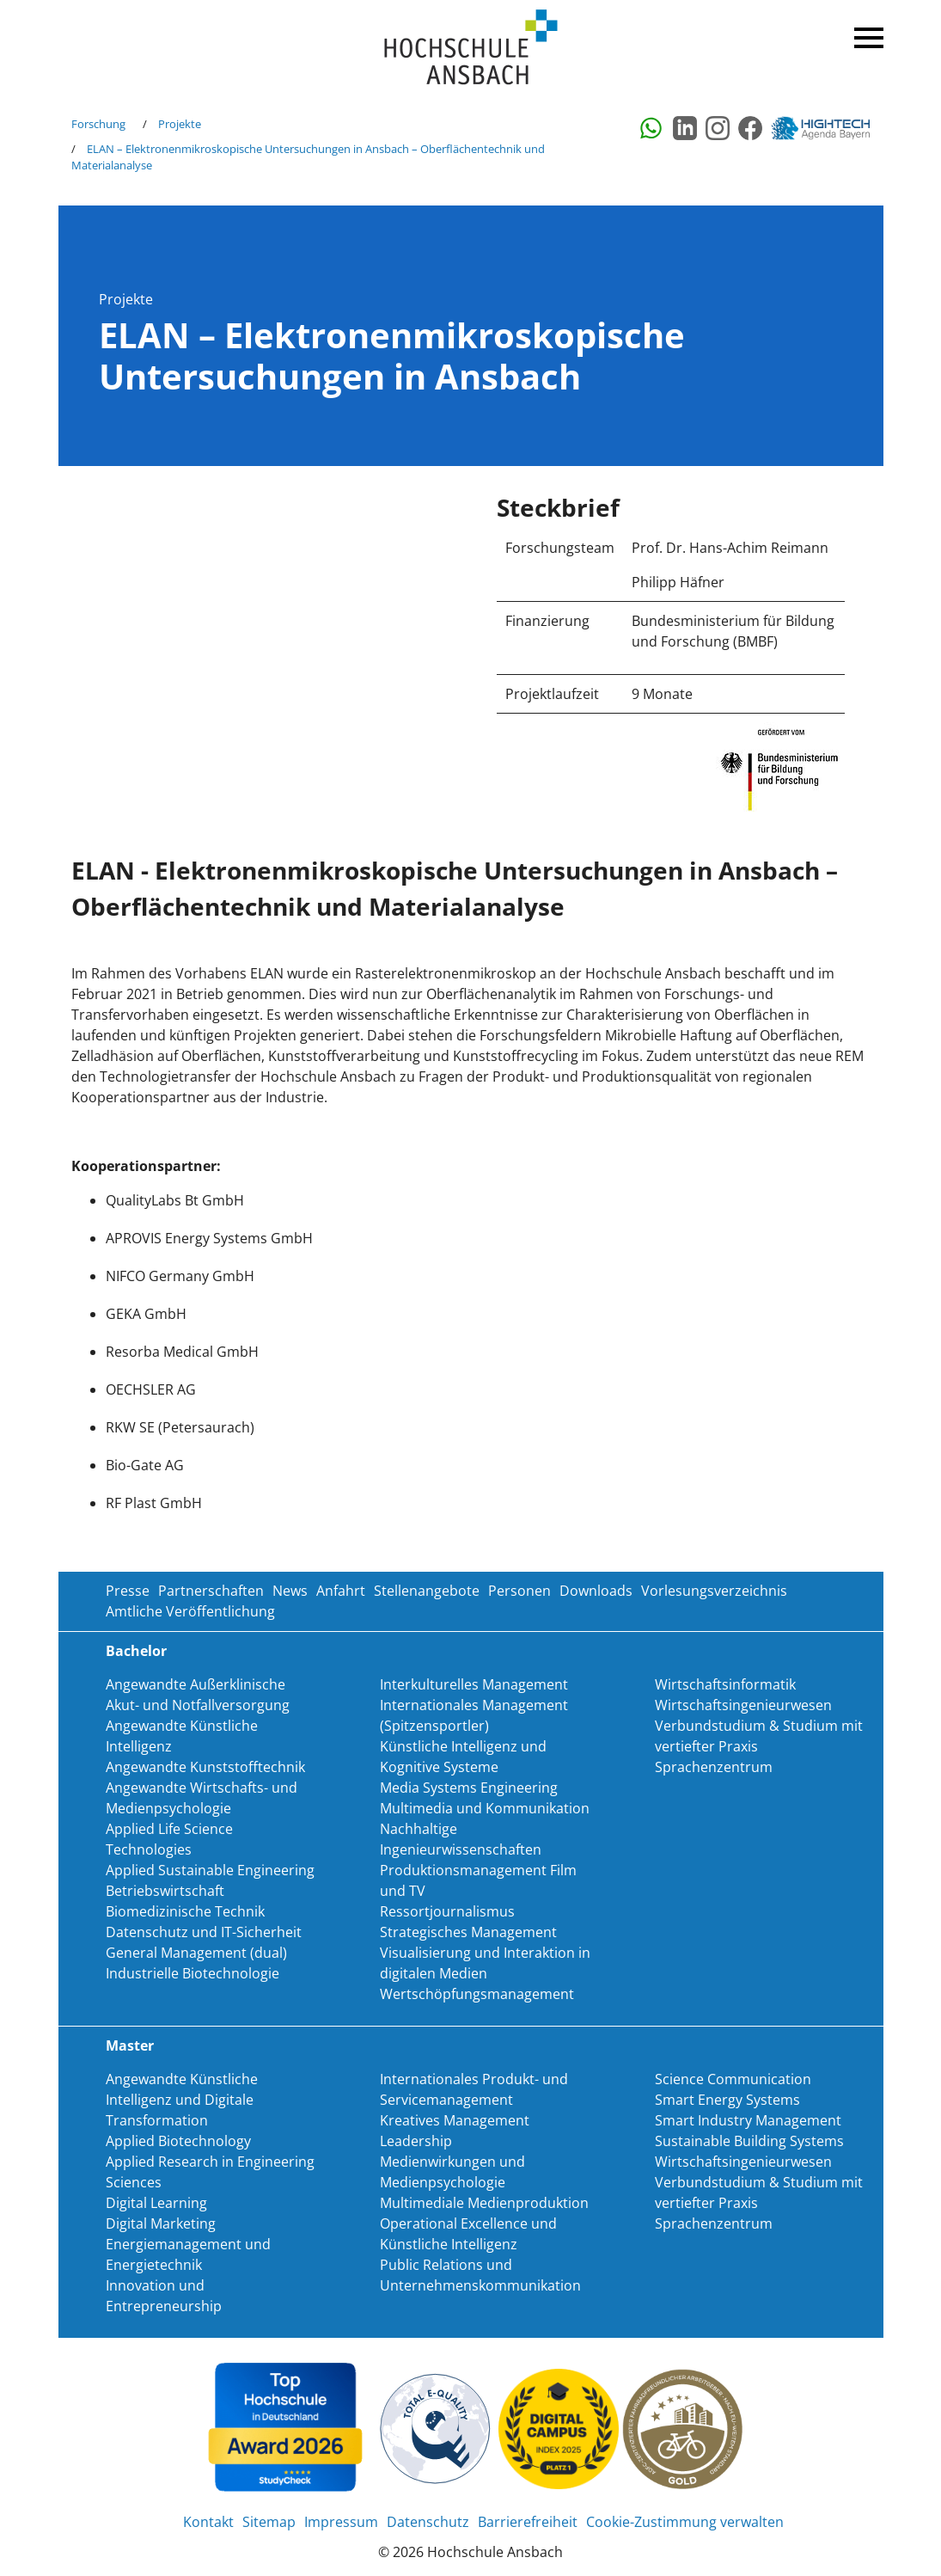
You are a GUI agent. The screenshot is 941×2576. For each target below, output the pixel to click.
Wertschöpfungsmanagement (477, 1993)
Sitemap (269, 2521)
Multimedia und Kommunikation (485, 1808)
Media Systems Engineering (469, 1787)
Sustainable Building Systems (749, 2140)
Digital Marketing (161, 2223)
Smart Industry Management (748, 2120)
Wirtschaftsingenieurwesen (743, 1705)
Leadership (416, 2140)
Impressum (341, 2521)
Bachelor (136, 1650)
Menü (866, 34)
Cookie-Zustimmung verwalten (685, 2521)
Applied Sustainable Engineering (210, 1870)
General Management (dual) (196, 1952)
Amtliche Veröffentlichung (190, 1611)
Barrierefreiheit (527, 2521)
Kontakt (208, 2521)
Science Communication (733, 2079)
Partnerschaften (211, 1590)
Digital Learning (156, 2202)
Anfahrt (340, 1590)
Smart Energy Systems (727, 2099)
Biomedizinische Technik (185, 1911)
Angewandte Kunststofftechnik (205, 1766)
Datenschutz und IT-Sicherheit (204, 1932)
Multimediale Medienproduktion (484, 2202)
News (290, 1590)
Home (471, 48)
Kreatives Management (454, 2120)
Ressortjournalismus (447, 1911)
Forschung (98, 124)
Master (130, 2045)
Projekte (179, 124)
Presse (128, 1590)
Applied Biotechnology (178, 2140)
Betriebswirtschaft (165, 1890)
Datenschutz (428, 2521)
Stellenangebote (427, 1590)
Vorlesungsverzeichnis (714, 1590)
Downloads (595, 1590)
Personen (519, 1590)
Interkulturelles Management (474, 1684)
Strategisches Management (468, 1932)
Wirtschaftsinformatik (725, 1684)
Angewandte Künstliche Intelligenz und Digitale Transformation (182, 2100)
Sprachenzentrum (714, 1766)
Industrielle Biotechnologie (192, 1973)
